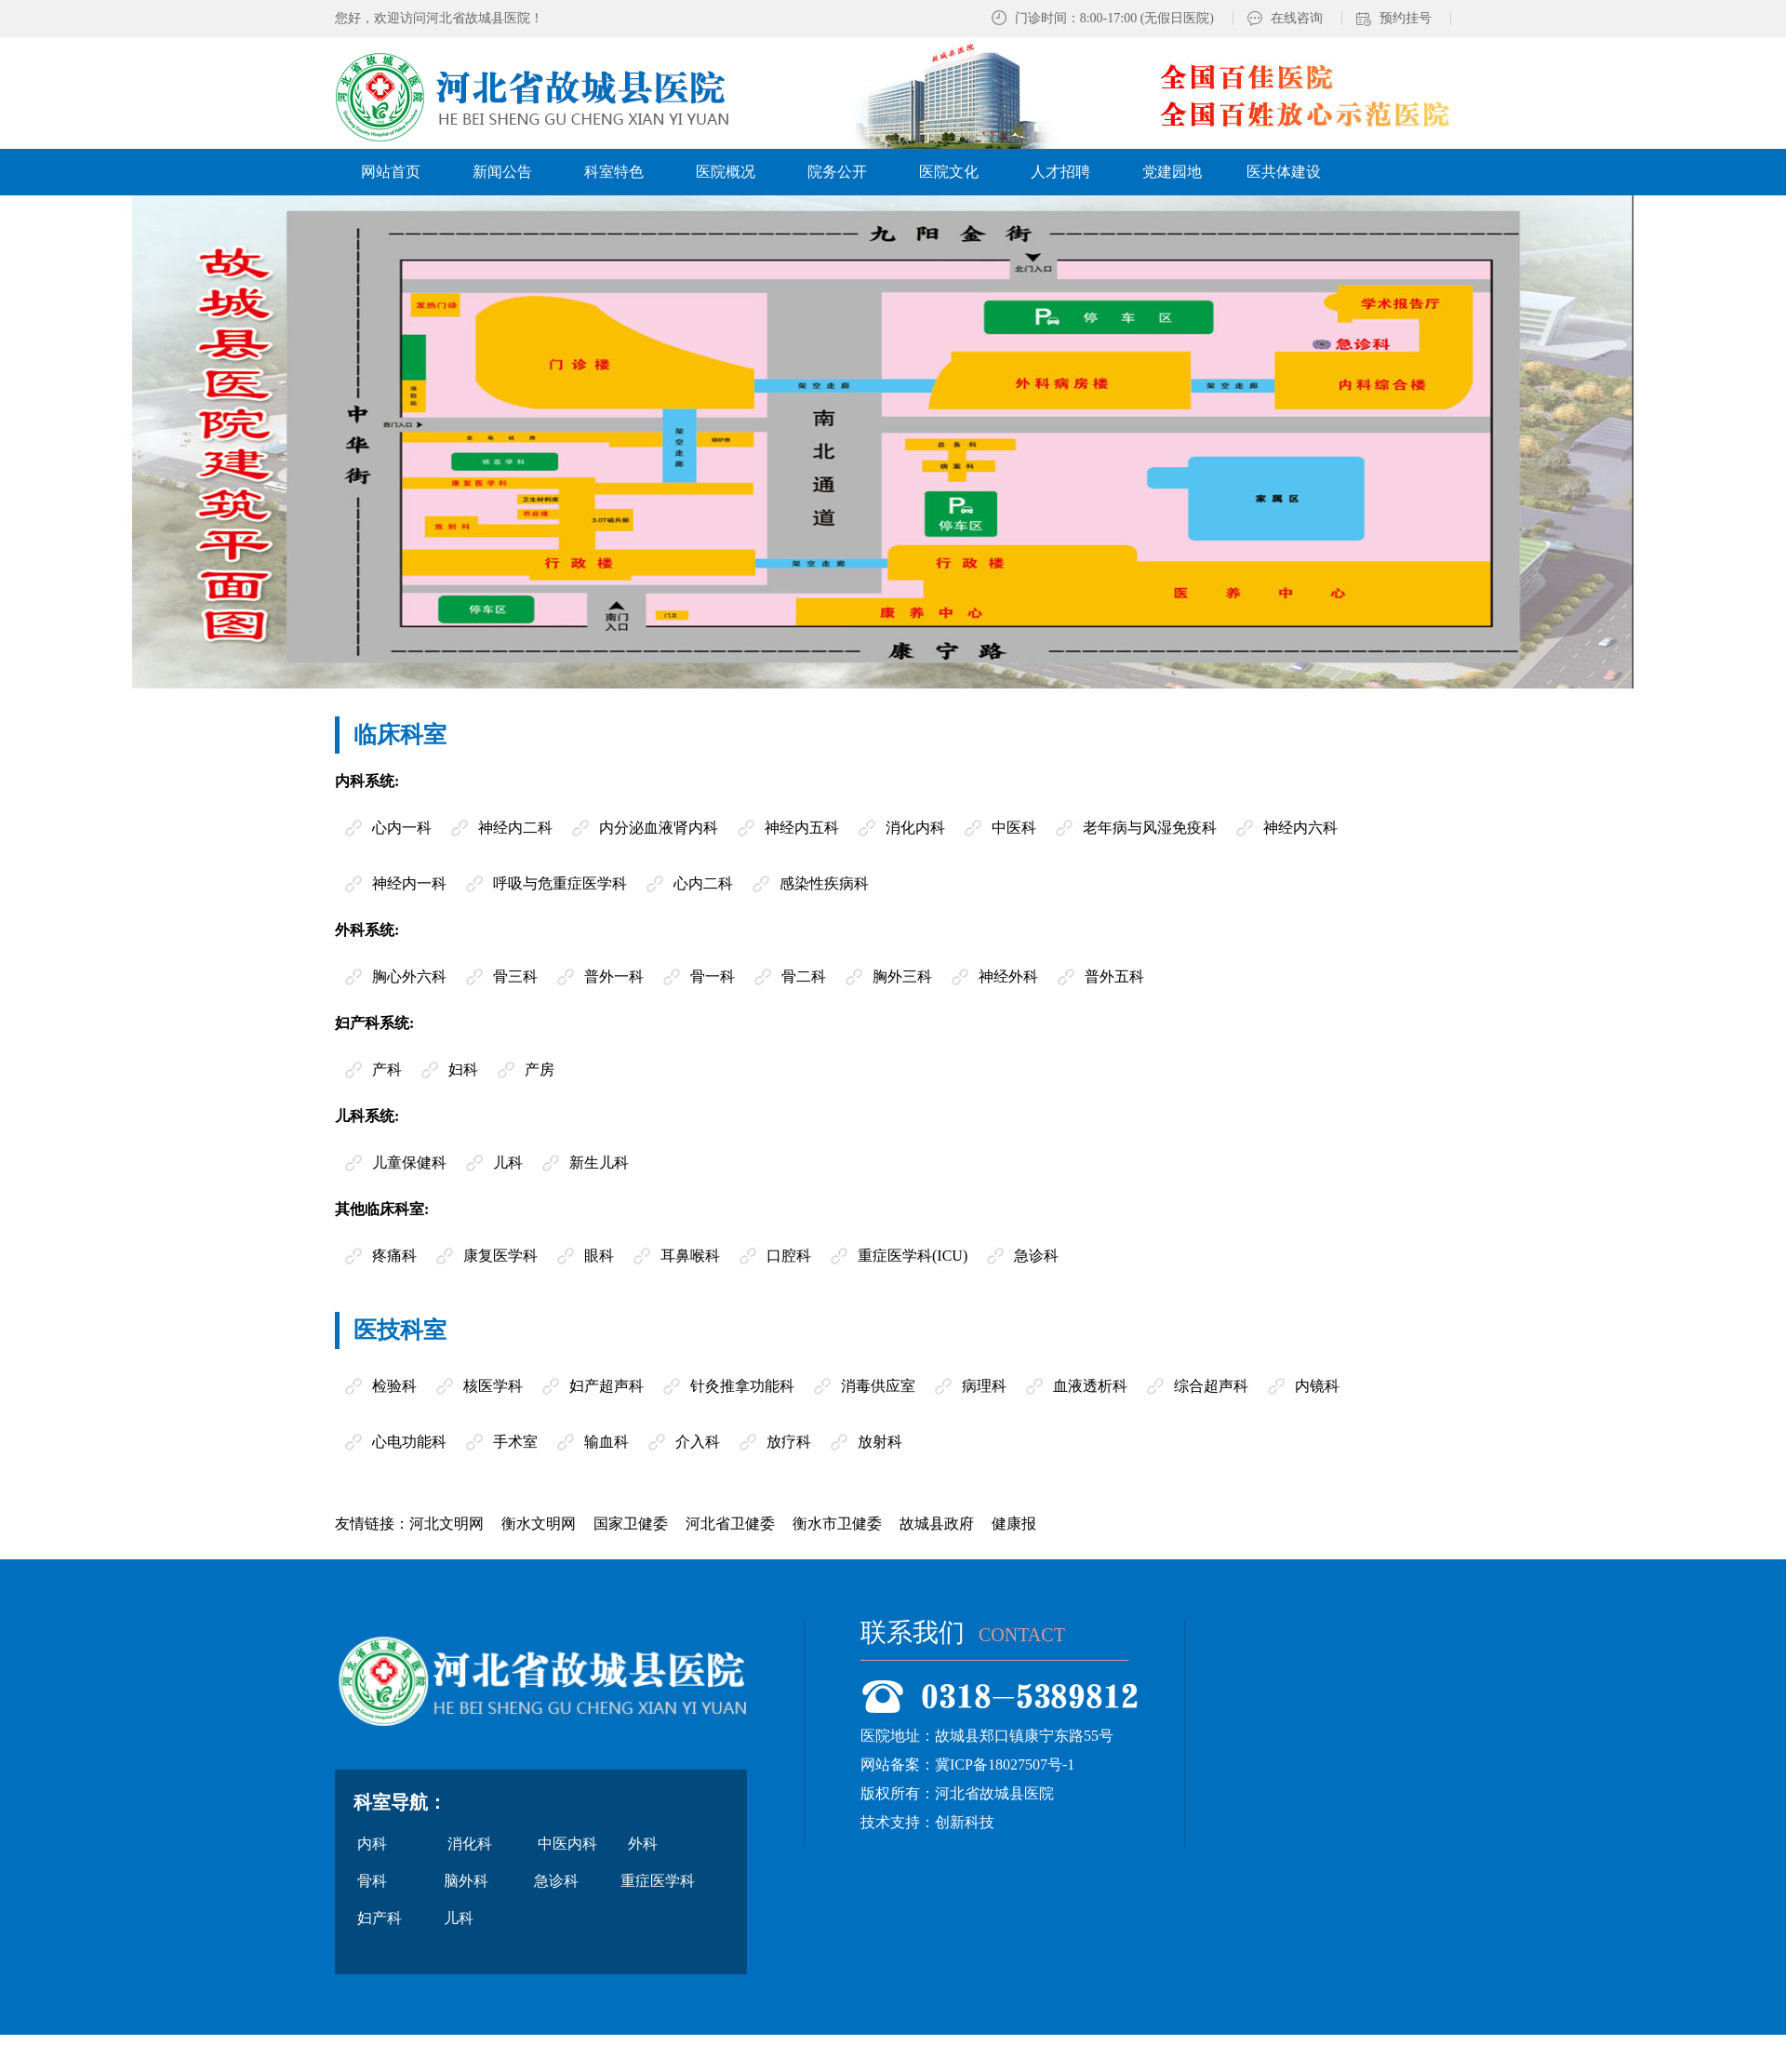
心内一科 (402, 827)
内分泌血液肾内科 (658, 827)
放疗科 (788, 1442)
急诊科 (1036, 1255)
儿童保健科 (409, 1162)
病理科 (984, 1386)
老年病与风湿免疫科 (1150, 827)
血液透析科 (1090, 1386)
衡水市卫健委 (837, 1523)
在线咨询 (1297, 18)
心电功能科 (409, 1442)
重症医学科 (657, 1881)
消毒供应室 (878, 1386)
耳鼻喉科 (690, 1255)
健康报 (1014, 1523)
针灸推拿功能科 (742, 1386)
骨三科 (515, 976)
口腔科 (788, 1255)
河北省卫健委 (730, 1523)
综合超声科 (1211, 1386)
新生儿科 (599, 1162)
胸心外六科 (409, 976)
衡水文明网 (538, 1523)
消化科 (469, 1843)
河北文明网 (446, 1523)
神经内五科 (802, 827)
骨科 (372, 1881)
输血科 (606, 1442)
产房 (539, 1069)
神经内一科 (409, 883)
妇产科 (379, 1918)
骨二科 (803, 976)
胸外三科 (902, 976)
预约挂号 (1405, 18)
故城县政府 (937, 1523)
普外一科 (614, 976)
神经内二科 (515, 827)
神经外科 (1008, 976)
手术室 (515, 1442)
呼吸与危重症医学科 (560, 883)
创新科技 (964, 1822)
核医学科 (493, 1386)
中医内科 (567, 1843)
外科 (643, 1843)
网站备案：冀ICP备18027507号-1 (967, 1764)
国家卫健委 (630, 1523)
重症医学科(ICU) (912, 1255)
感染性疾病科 (824, 883)
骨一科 (712, 976)
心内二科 (703, 883)
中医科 (1014, 827)
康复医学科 (500, 1255)
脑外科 (466, 1881)
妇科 (463, 1069)
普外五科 (1114, 976)
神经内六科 (1300, 827)
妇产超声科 (606, 1386)
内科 (372, 1843)
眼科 (599, 1255)
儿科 (508, 1162)
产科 (387, 1069)
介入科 (697, 1442)
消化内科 (915, 827)
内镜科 (1317, 1386)
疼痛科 (394, 1255)
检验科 (394, 1386)
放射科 (880, 1442)
